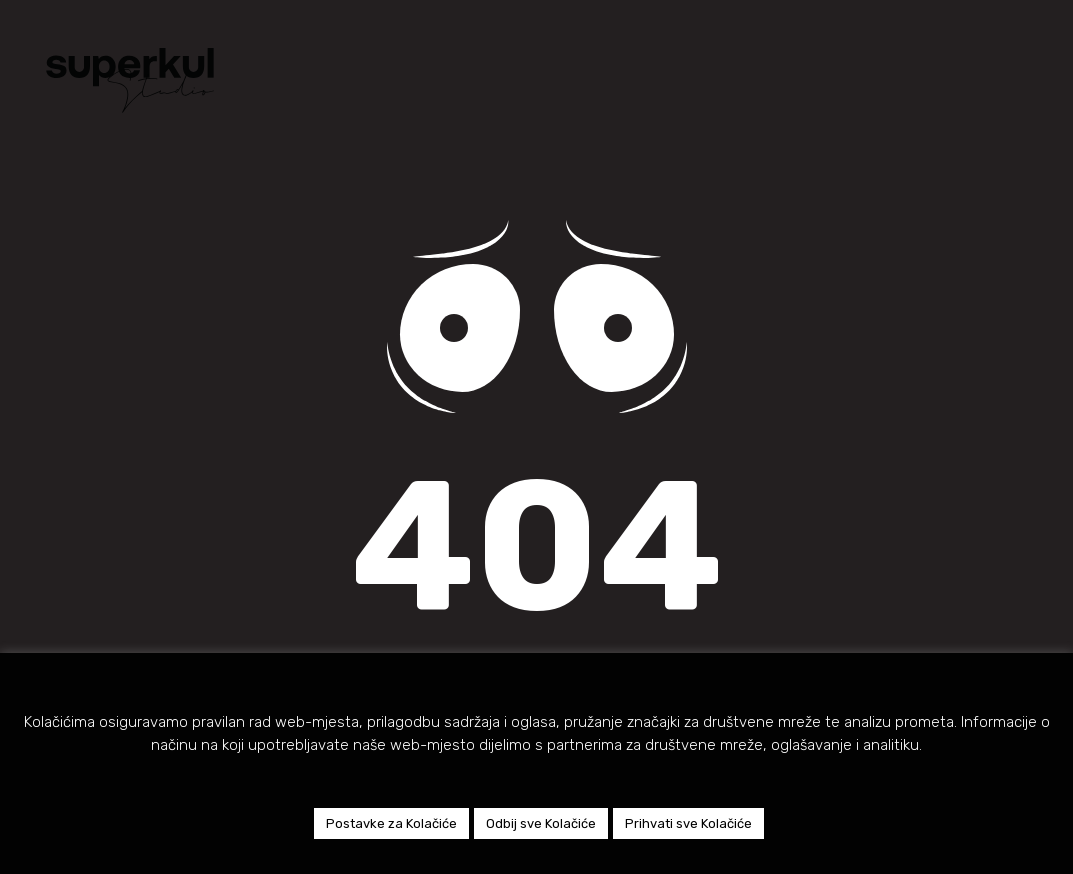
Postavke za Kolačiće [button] (391, 823)
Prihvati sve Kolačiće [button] (688, 823)
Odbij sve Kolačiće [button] (541, 823)
